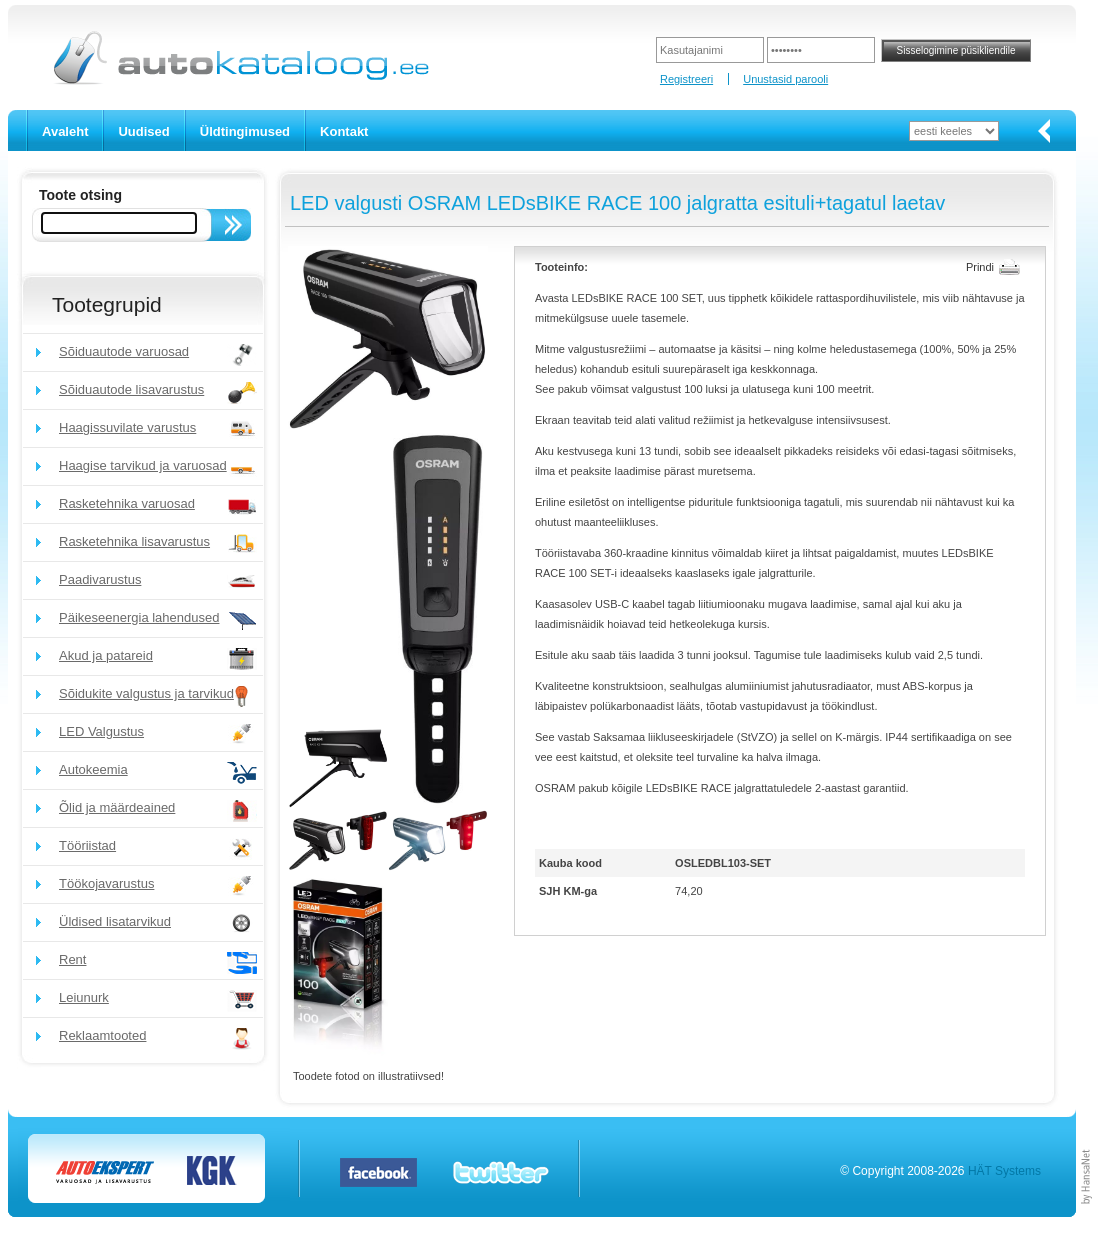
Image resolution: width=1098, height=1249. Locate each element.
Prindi (980, 267)
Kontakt (344, 131)
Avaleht (65, 131)
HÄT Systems (1004, 1171)
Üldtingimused (245, 131)
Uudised (143, 131)
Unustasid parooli (785, 79)
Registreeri (686, 79)
